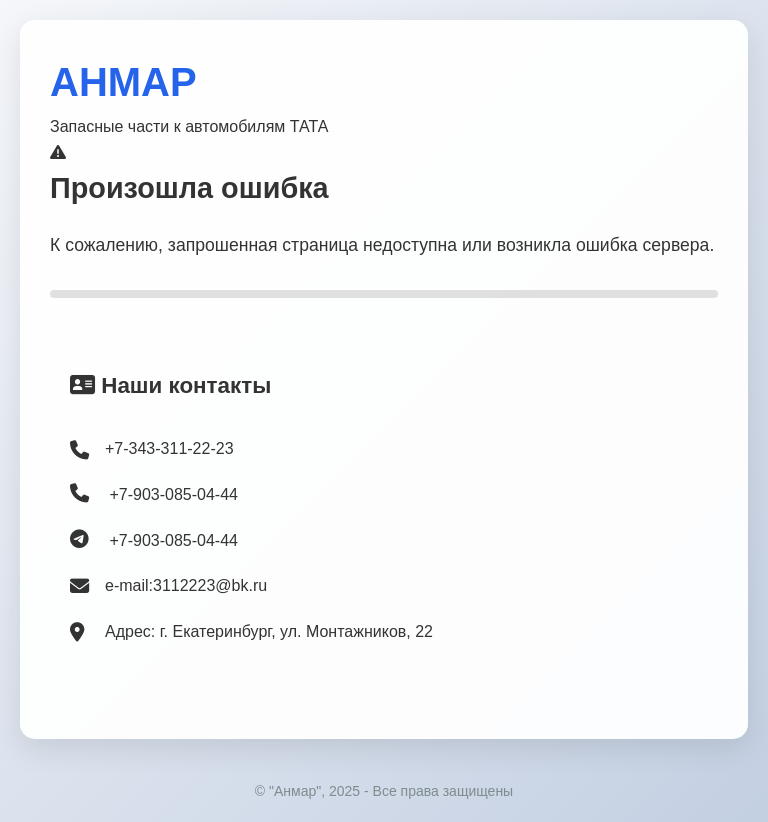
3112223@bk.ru (210, 585)
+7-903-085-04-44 (154, 493)
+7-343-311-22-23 (169, 448)
